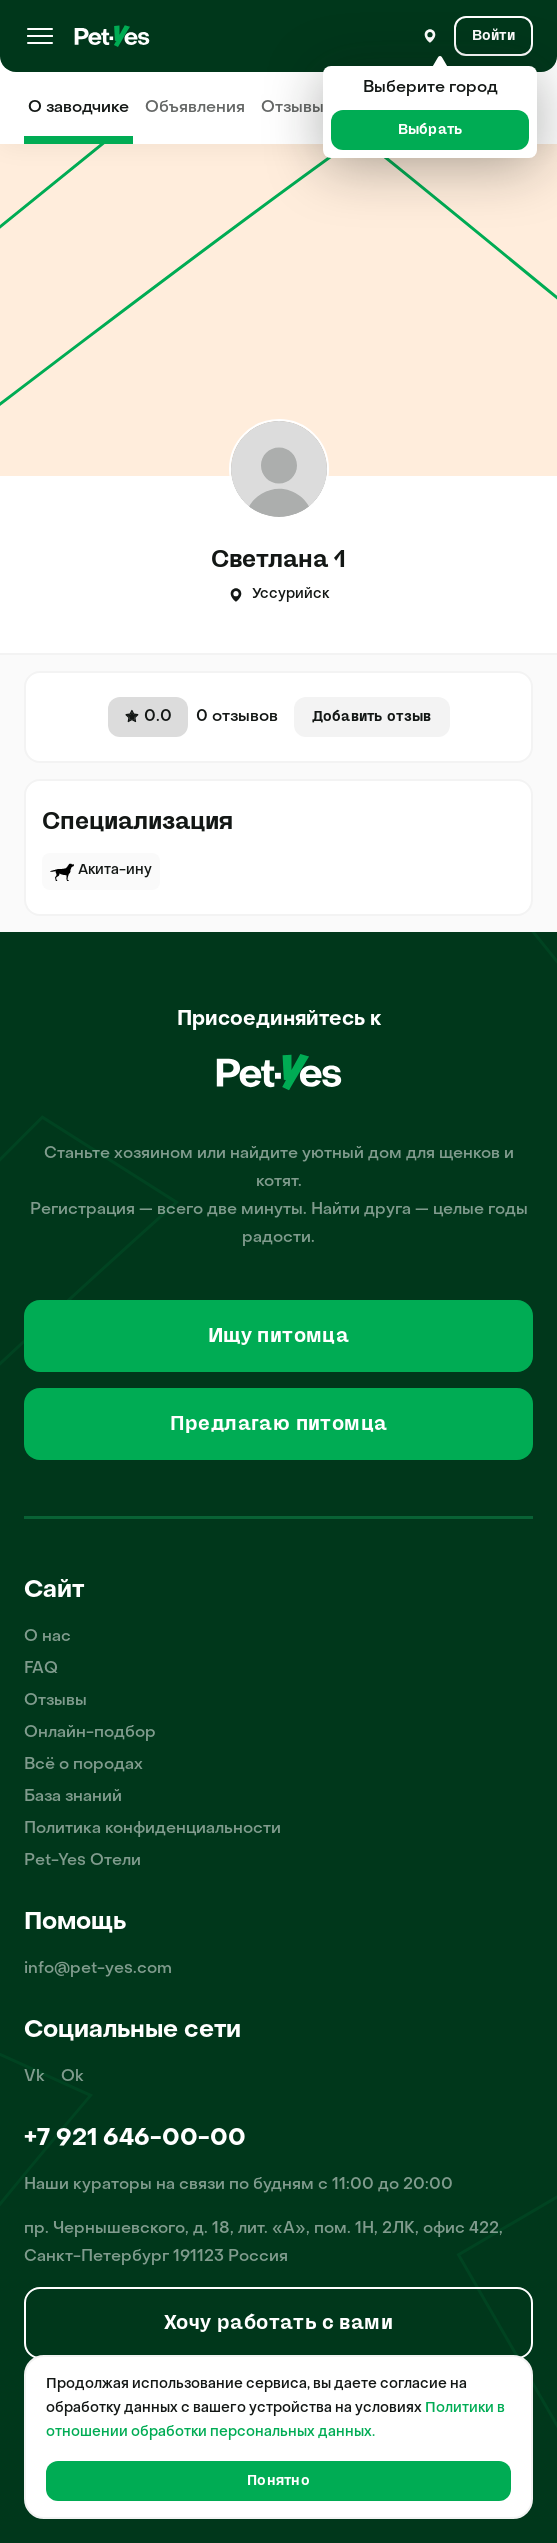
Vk (34, 2077)
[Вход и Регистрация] (493, 36)
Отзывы (292, 108)
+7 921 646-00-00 (135, 2139)
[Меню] (40, 36)
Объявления (195, 108)
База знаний (73, 1797)
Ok (72, 2077)
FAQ (41, 1669)
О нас (47, 1637)
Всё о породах (83, 1765)
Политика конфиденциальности (152, 1829)
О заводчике (78, 108)
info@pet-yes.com (98, 1969)
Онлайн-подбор (90, 1733)
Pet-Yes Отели (82, 1861)
